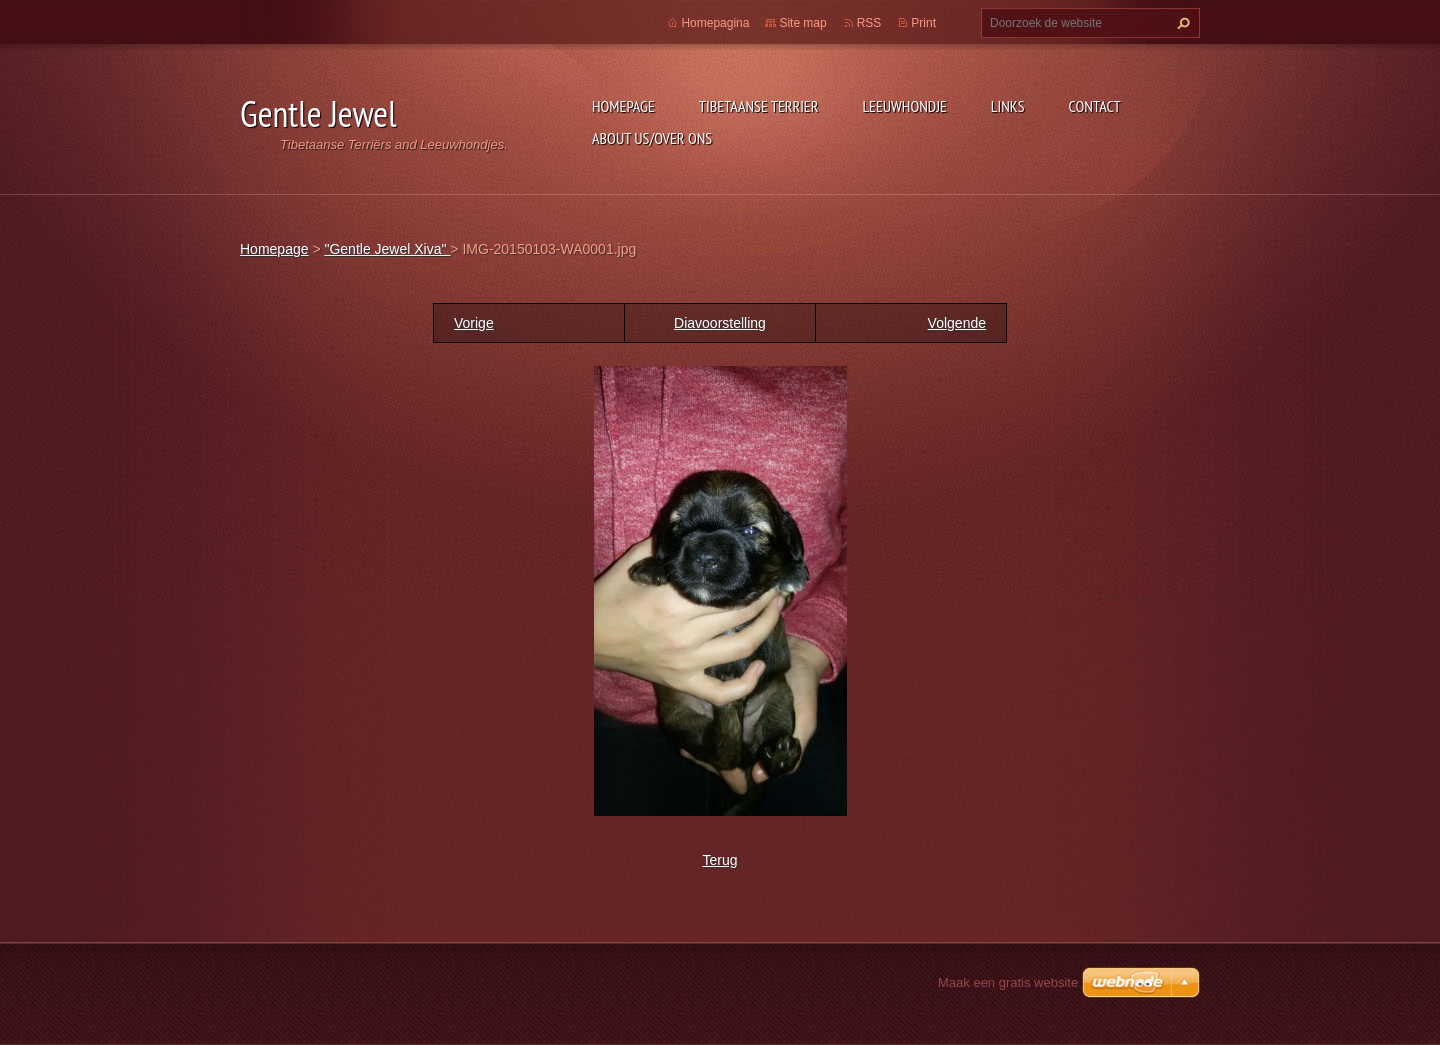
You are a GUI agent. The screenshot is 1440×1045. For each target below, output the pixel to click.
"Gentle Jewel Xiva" (387, 249)
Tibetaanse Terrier (759, 106)
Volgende (957, 323)
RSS (869, 23)
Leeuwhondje (904, 106)
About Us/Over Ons (652, 138)
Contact (1095, 106)
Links (1008, 106)
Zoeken (1181, 23)
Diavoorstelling (720, 323)
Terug (719, 860)
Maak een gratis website (1008, 982)
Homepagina (715, 23)
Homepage (623, 106)
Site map (802, 23)
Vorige (474, 323)
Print (923, 23)
